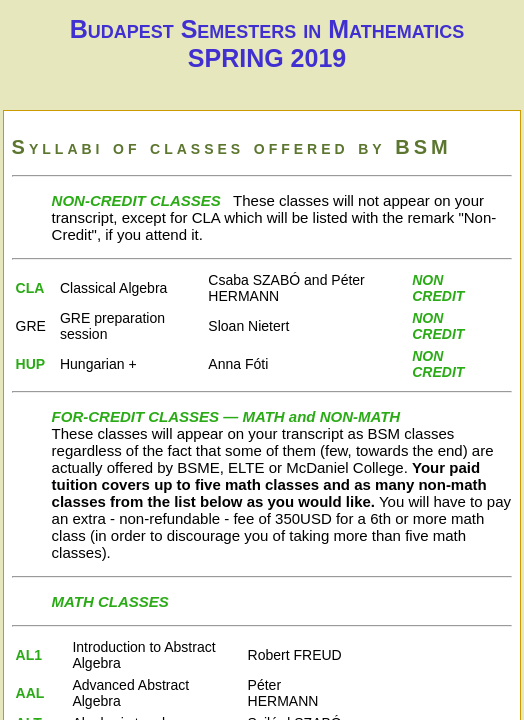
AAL (30, 693)
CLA (30, 288)
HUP (31, 364)
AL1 (29, 655)
